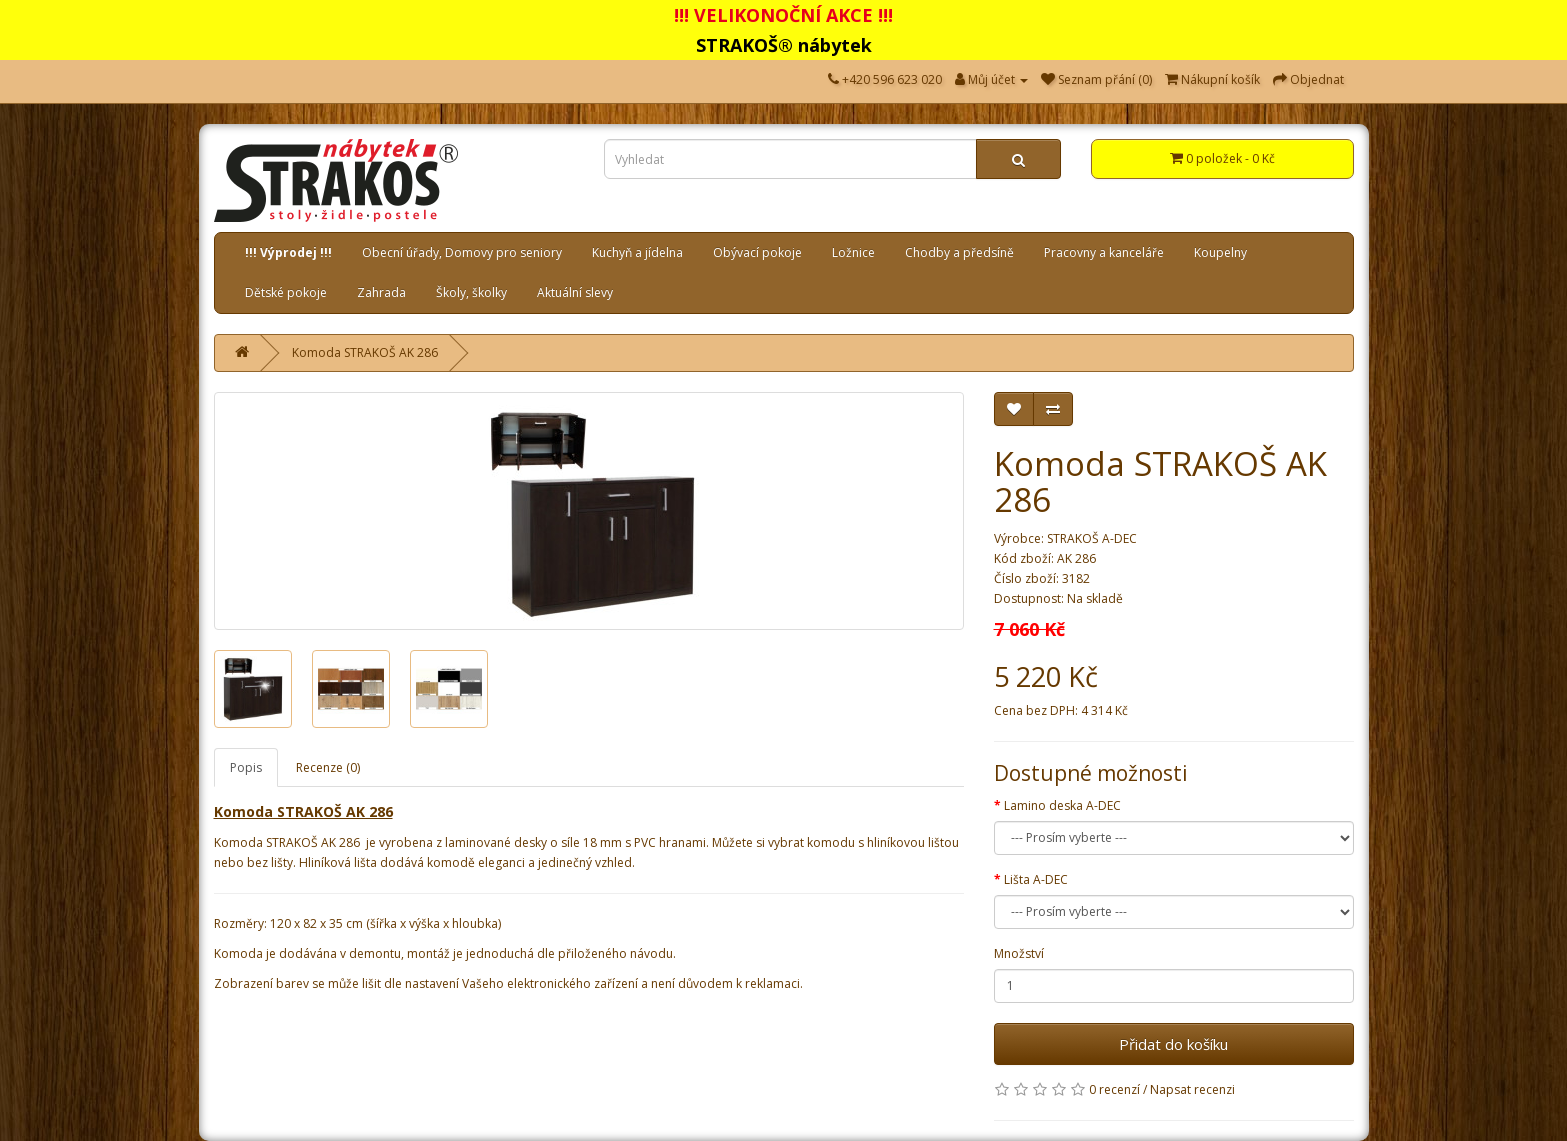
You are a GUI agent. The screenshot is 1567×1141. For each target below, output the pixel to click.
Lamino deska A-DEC (1062, 805)
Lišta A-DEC (1036, 879)
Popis (246, 767)
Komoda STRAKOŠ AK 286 (365, 352)
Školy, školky (471, 292)
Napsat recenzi (1192, 1089)
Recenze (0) (328, 767)
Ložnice (853, 252)
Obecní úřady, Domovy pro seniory (462, 252)
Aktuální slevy (575, 292)
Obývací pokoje (757, 252)
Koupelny (1220, 252)
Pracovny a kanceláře (1104, 252)
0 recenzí (1114, 1089)
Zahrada (381, 292)
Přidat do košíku (1173, 1044)
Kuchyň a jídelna (637, 252)
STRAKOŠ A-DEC (1092, 538)
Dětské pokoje (286, 292)
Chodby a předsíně (959, 252)
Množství (1019, 953)
